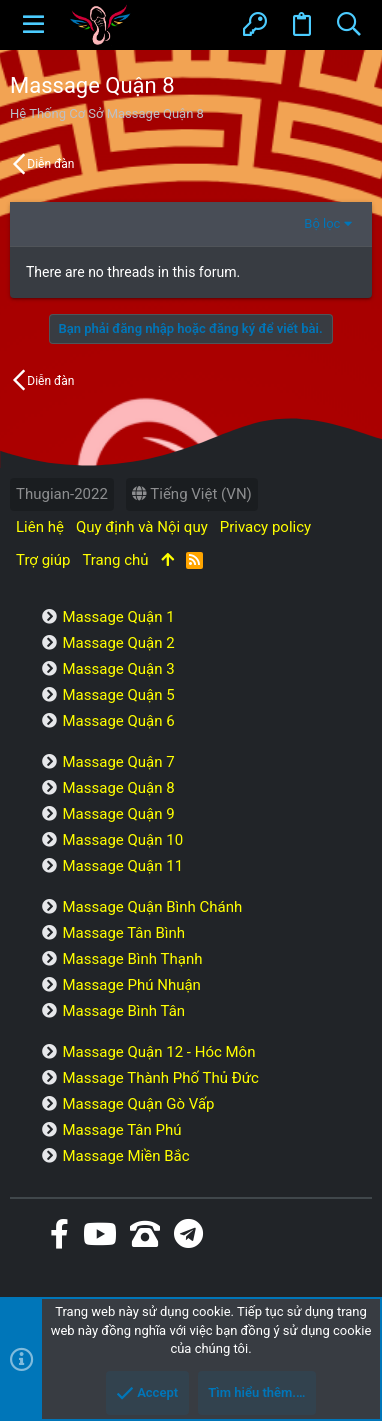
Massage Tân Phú (121, 1130)
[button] (33, 25)
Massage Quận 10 (122, 840)
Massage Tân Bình (123, 933)
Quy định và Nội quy (142, 527)
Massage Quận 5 (118, 695)
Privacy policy (265, 527)
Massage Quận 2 (118, 643)
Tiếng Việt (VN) (192, 494)
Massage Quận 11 (122, 866)
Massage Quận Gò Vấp (138, 1104)
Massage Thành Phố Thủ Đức (160, 1078)
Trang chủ (115, 560)
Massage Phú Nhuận (131, 985)
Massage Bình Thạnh (132, 959)
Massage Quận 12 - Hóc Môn (158, 1052)
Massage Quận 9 (118, 814)
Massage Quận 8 (118, 788)
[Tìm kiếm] (348, 25)
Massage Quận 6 (118, 721)
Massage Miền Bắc (125, 1156)
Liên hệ (40, 527)
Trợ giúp (43, 560)
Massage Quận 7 (118, 762)
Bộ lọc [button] (322, 223)
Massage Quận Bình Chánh (152, 907)
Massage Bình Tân (123, 1011)
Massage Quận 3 (118, 669)
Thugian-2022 (62, 494)
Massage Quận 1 (118, 617)
